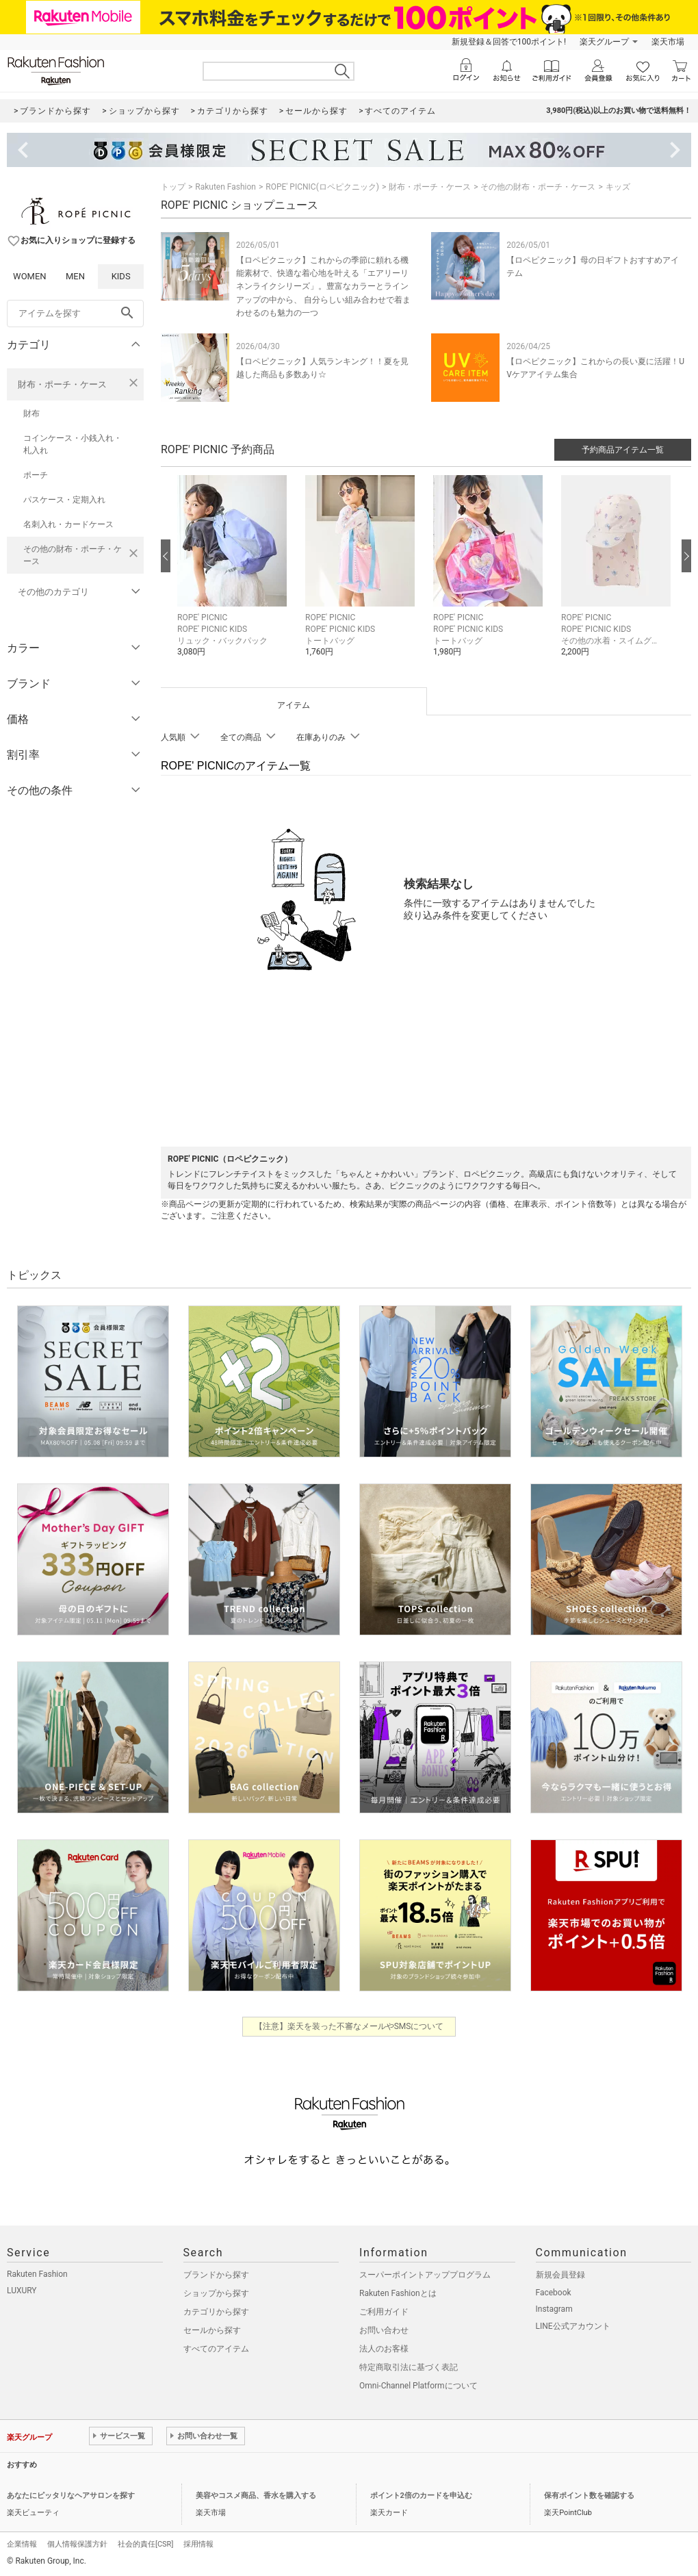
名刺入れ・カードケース (68, 524)
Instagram (554, 2309)
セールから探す (212, 2330)
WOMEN (30, 276)
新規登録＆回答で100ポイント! (509, 42)
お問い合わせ (384, 2330)
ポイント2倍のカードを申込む (421, 2495)
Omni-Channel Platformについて (418, 2385)
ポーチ (35, 475)
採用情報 (198, 2544)
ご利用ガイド (384, 2312)
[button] (234, 576)
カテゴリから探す (216, 2312)
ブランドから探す (216, 2275)
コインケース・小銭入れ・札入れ (72, 444)
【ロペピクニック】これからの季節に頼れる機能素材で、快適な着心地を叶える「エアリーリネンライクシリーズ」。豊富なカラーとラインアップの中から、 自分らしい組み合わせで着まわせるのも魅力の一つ (323, 286)
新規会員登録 (560, 2275)
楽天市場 (667, 42)
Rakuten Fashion (225, 187)
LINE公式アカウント (573, 2326)
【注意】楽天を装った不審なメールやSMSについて (349, 2026)
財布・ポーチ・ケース (62, 384)
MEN (75, 276)
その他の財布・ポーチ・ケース (72, 555)
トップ (173, 187)
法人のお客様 (384, 2349)
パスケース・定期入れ (64, 500)
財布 (31, 413)
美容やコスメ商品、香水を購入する (256, 2495)
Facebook (553, 2292)
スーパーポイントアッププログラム (425, 2275)
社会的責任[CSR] (145, 2544)
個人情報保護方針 (77, 2544)
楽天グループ (604, 42)
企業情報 (22, 2544)
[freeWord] (75, 313)
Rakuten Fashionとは (398, 2293)
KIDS (121, 276)
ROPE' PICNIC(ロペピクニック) (322, 187)
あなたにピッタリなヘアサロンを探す (71, 2495)
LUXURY (22, 2290)
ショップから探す (216, 2293)
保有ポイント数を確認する (589, 2495)
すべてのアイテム (216, 2349)
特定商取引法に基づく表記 (408, 2367)
